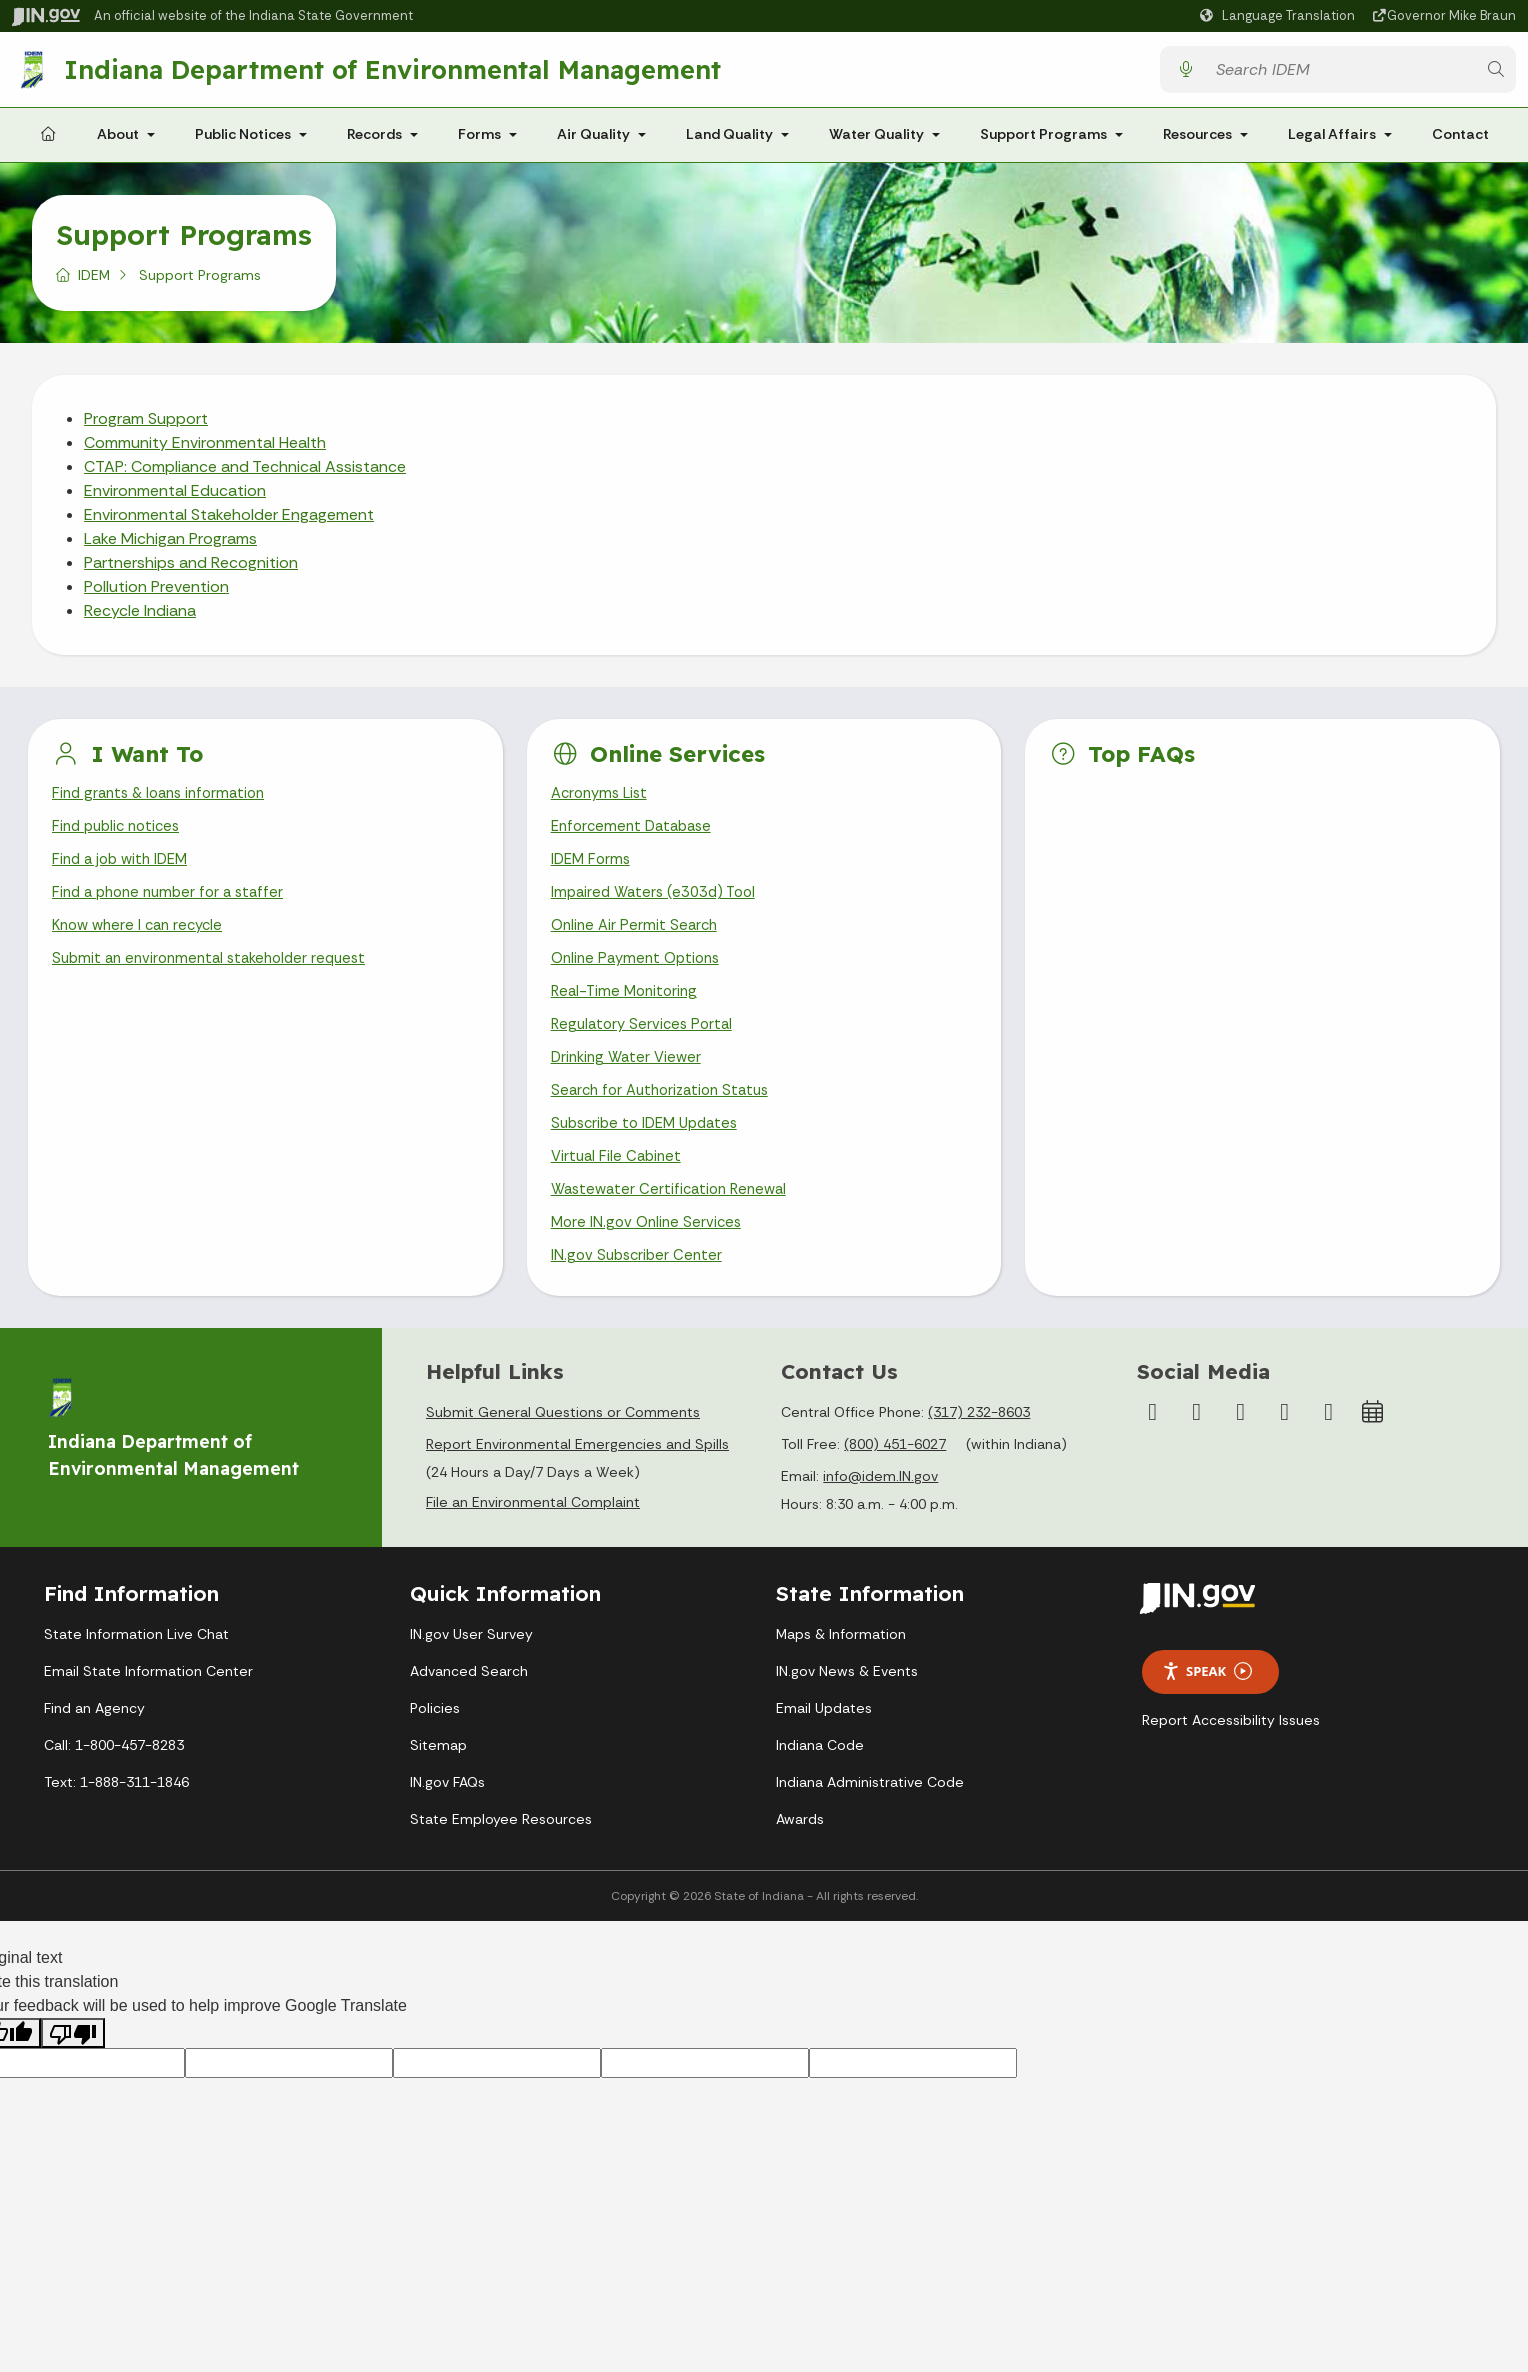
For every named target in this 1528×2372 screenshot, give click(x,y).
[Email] (1329, 1453)
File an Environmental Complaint (533, 1543)
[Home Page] (48, 143)
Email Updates (824, 1748)
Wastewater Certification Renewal (675, 1224)
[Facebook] (1153, 1453)
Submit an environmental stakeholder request (217, 978)
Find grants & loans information (165, 802)
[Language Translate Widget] (1280, 16)
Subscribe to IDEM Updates (651, 1154)
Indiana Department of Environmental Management (397, 73)
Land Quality (729, 142)
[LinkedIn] (1285, 1453)
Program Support (146, 426)
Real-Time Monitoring (628, 1013)
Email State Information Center (148, 1711)
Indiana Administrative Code (870, 1822)
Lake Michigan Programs (170, 546)
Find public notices (120, 837)
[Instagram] (1197, 1453)
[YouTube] (1241, 1453)
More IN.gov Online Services (650, 1260)
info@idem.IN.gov (880, 1517)
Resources (1197, 142)
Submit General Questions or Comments (563, 1453)
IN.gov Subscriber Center (640, 1295)
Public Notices (243, 142)
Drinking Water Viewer (630, 1084)
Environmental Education (175, 498)
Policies (435, 1748)
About (118, 142)
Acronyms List (603, 802)
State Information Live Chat (136, 1674)
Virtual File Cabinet (619, 1189)
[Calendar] (1373, 1453)
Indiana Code (820, 1785)
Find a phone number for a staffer (174, 908)
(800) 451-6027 (895, 1485)
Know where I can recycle (143, 943)
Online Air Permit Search (637, 943)
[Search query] (1340, 73)
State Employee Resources (501, 1859)
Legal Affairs (1332, 142)
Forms (479, 142)
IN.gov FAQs (447, 1822)
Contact (1460, 142)
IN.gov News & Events (847, 1711)
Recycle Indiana (140, 618)
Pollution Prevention (156, 594)
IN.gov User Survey (471, 1674)
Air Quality (593, 142)
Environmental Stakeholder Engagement (229, 522)
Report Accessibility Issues (1231, 1760)
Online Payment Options (640, 978)
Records (374, 142)
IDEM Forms (593, 873)
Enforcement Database (636, 837)
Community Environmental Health (205, 450)
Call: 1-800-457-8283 (114, 1785)
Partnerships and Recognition (191, 570)
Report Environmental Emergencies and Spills (577, 1485)
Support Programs (1043, 142)
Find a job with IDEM (124, 873)
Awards (800, 1859)
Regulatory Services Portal (646, 1049)
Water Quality (876, 142)
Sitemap (438, 1785)
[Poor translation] (73, 2073)
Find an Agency (94, 1748)
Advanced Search (469, 1711)
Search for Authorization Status (667, 1119)
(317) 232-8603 (979, 1453)
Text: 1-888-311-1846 (116, 1822)
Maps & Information (841, 1674)
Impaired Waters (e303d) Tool (659, 908)
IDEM (94, 283)
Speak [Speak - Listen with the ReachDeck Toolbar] (1207, 1712)
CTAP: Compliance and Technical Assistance (245, 474)
